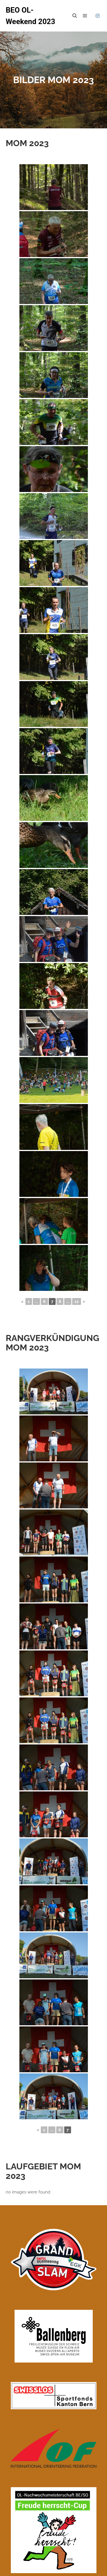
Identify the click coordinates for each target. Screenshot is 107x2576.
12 (76, 1301)
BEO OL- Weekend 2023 (30, 16)
